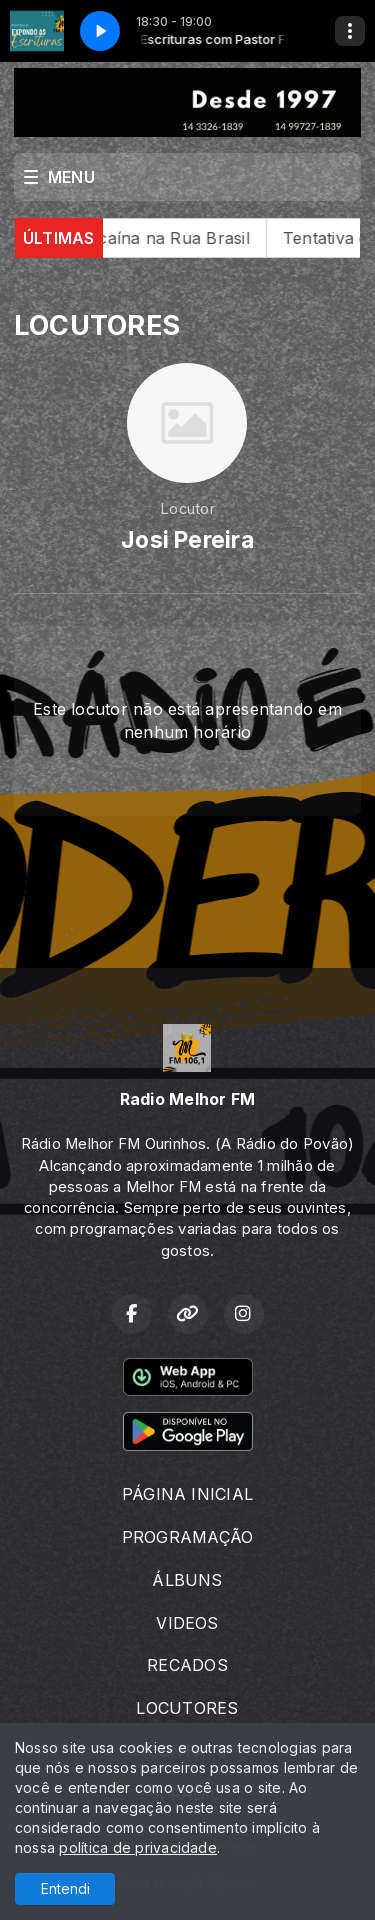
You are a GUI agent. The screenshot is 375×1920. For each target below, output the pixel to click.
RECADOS (187, 1665)
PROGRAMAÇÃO (188, 1537)
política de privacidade (138, 1847)
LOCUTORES (187, 1708)
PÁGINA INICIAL (187, 1494)
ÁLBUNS (187, 1580)
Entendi (65, 1888)
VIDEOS (187, 1623)
